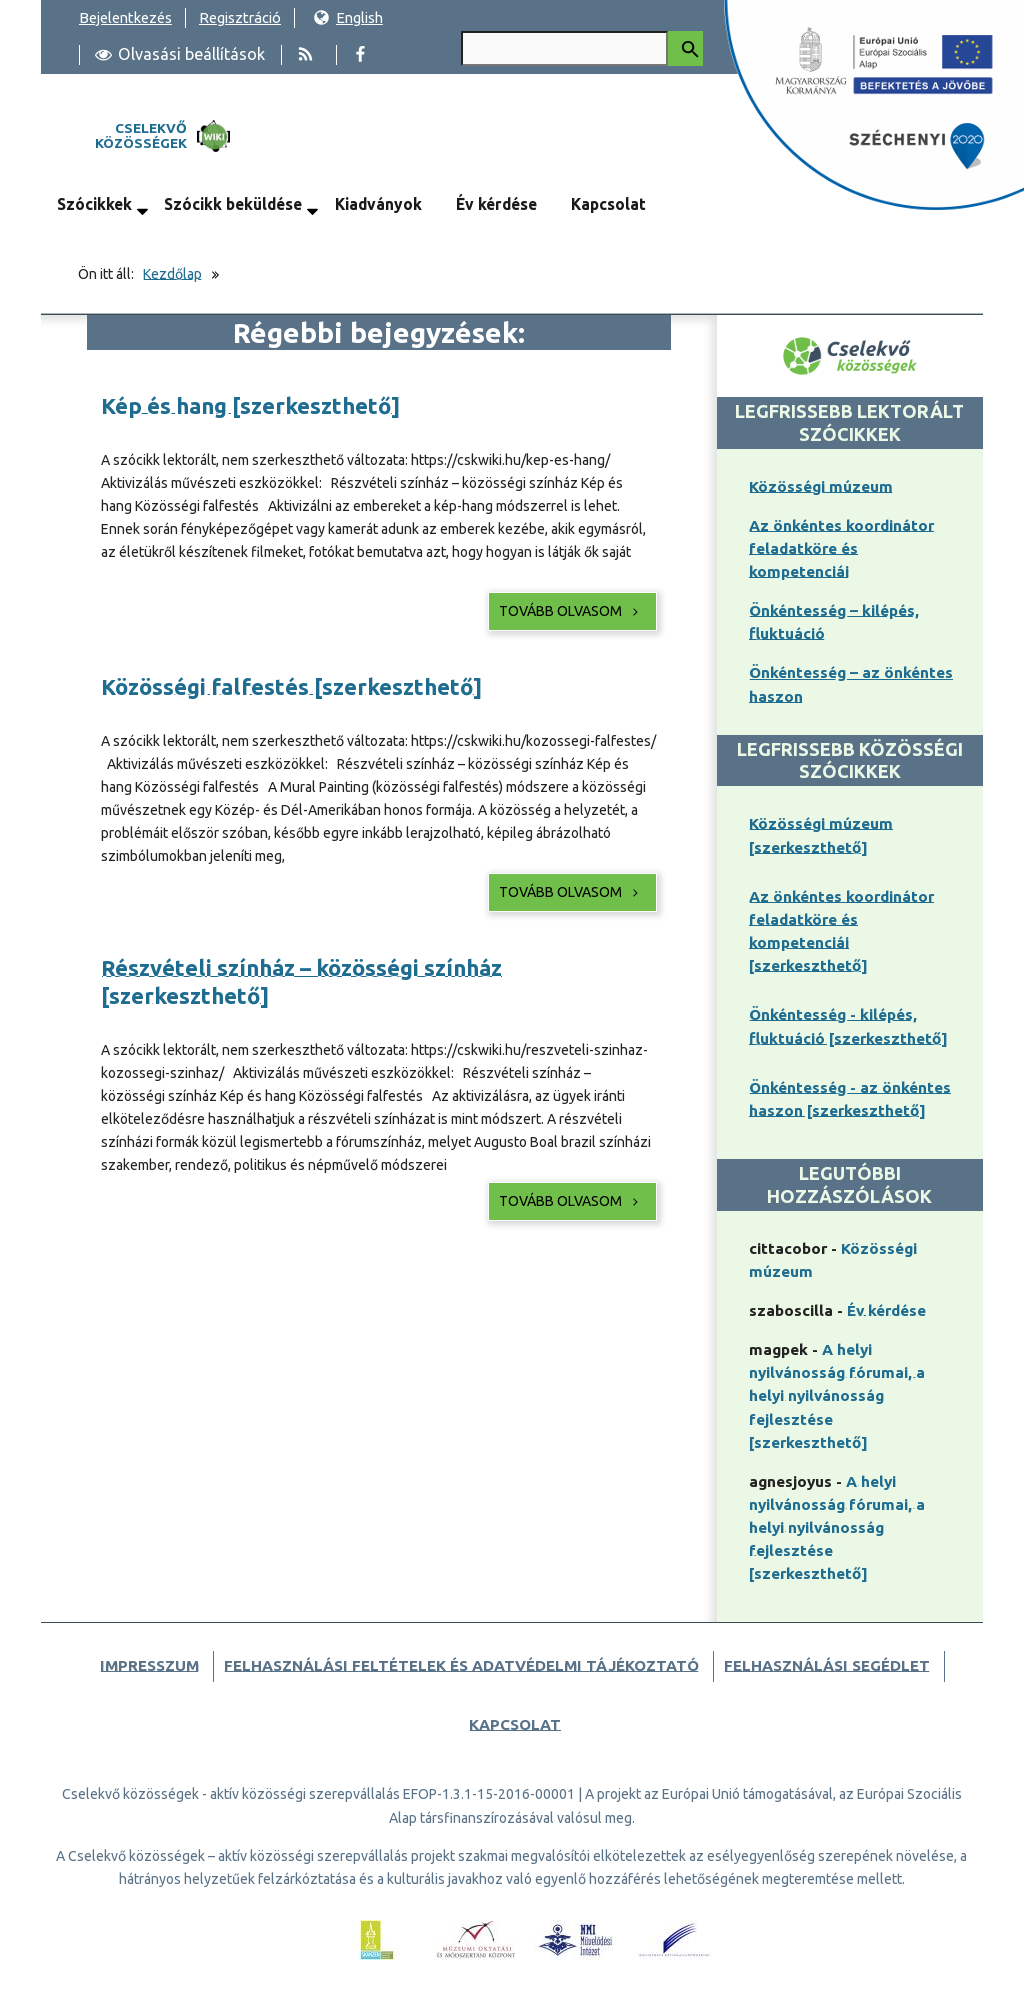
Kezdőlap (172, 274)
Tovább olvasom (570, 611)
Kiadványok (378, 204)
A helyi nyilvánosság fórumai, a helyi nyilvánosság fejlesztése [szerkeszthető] (837, 1395)
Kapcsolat (608, 204)
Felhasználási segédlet (827, 1665)
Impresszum (149, 1665)
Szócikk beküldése (233, 204)
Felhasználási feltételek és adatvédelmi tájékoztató (461, 1665)
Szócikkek (94, 204)
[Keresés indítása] (685, 48)
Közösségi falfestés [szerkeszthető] (291, 686)
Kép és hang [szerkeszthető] (250, 405)
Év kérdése (496, 204)
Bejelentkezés (125, 17)
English (348, 17)
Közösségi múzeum (821, 486)
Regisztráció (240, 17)
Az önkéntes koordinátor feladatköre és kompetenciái (841, 548)
